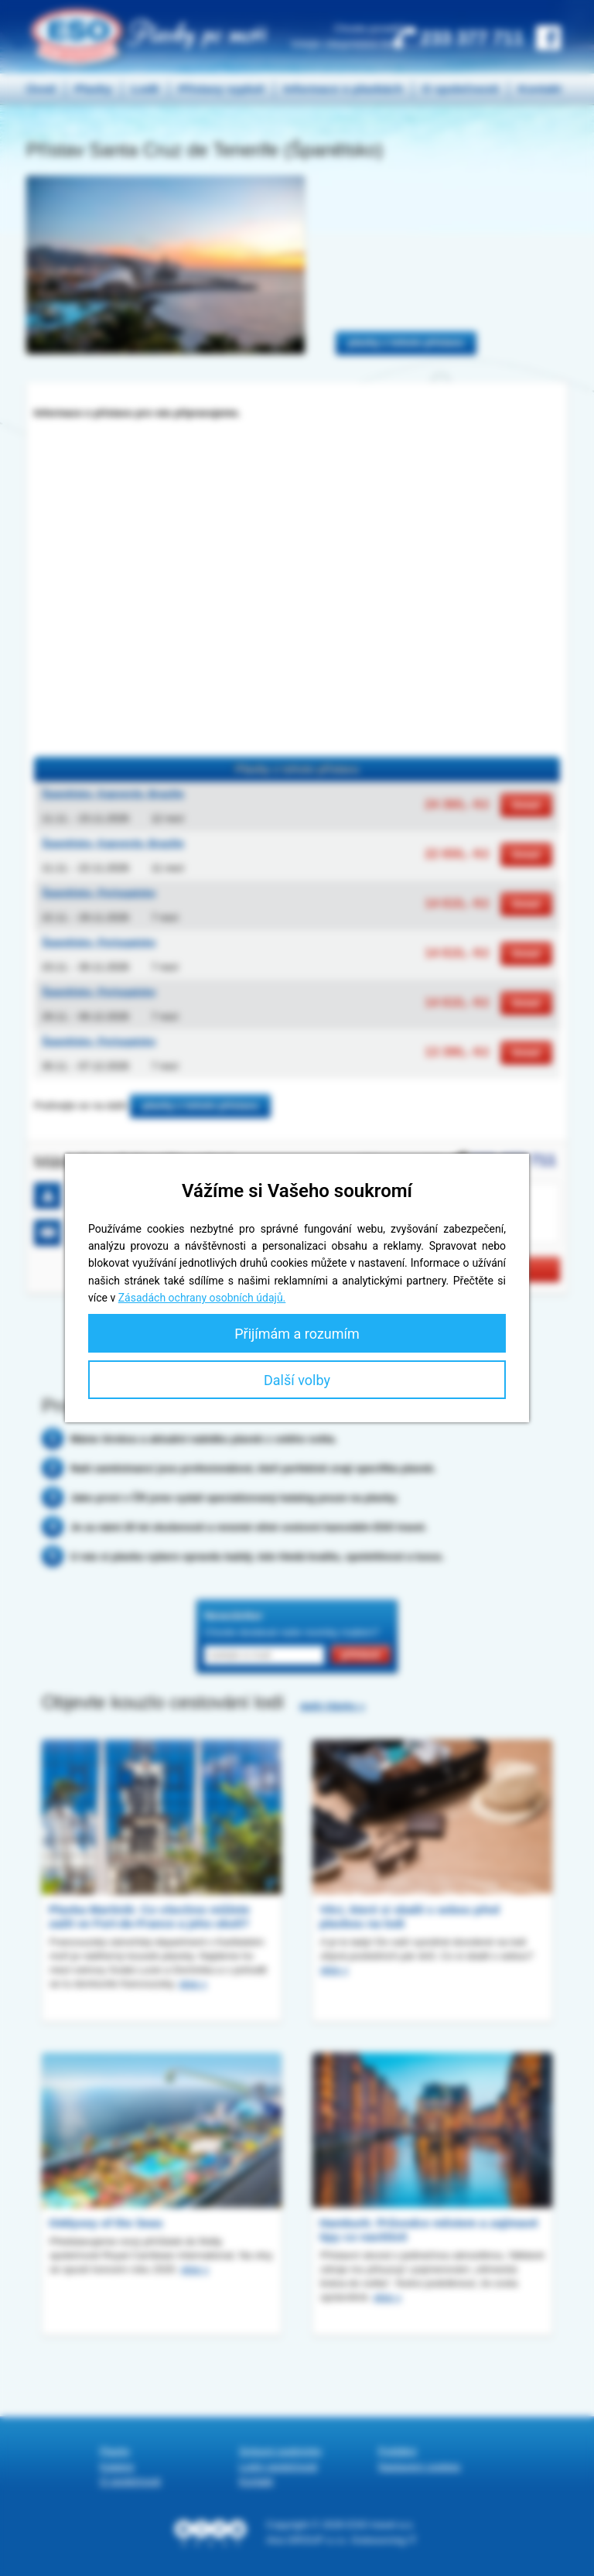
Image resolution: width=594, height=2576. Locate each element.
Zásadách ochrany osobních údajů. (202, 1297)
